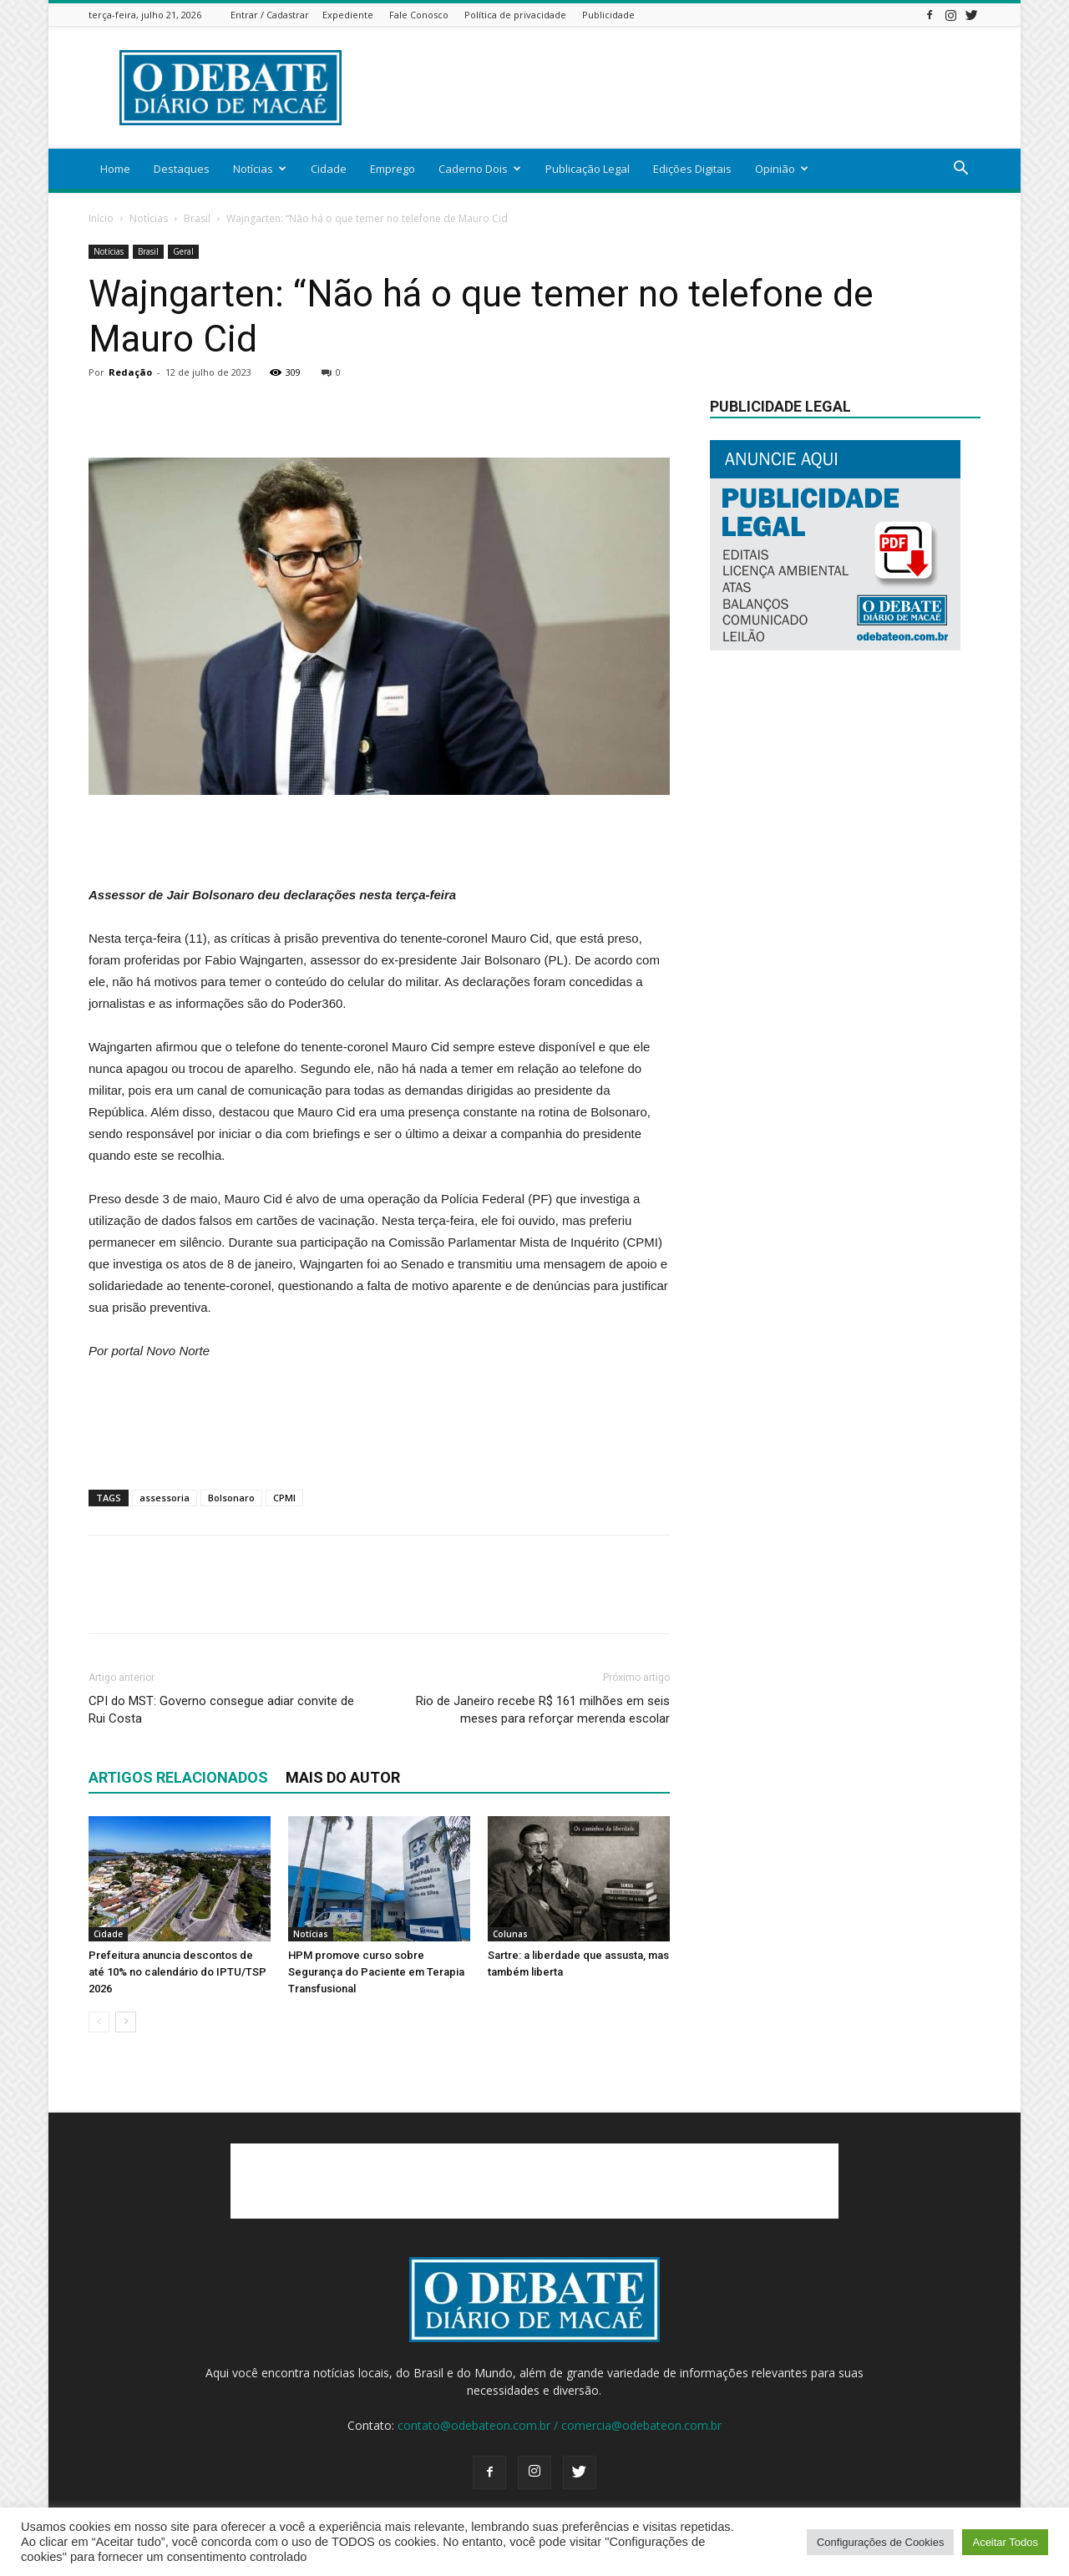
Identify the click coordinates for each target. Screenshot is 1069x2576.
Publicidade (608, 14)
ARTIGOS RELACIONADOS (178, 1777)
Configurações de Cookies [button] (880, 2542)
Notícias (259, 168)
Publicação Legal (587, 168)
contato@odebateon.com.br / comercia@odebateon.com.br (560, 2425)
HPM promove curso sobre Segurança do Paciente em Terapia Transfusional (376, 1972)
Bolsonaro (231, 1497)
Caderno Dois (479, 168)
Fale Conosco (418, 14)
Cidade (329, 168)
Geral (183, 251)
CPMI (284, 1497)
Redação (130, 372)
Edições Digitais (692, 168)
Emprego (392, 168)
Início (101, 218)
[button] (960, 170)
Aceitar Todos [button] (1005, 2542)
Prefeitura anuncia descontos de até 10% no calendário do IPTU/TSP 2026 (177, 1972)
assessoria (164, 1497)
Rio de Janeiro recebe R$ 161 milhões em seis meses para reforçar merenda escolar (543, 1709)
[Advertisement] (676, 87)
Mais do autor (343, 1777)
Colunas (510, 1934)
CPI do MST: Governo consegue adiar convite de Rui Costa (221, 1709)
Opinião (781, 168)
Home (115, 168)
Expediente (347, 14)
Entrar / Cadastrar (270, 14)
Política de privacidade (515, 14)
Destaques (182, 168)
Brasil (197, 218)
